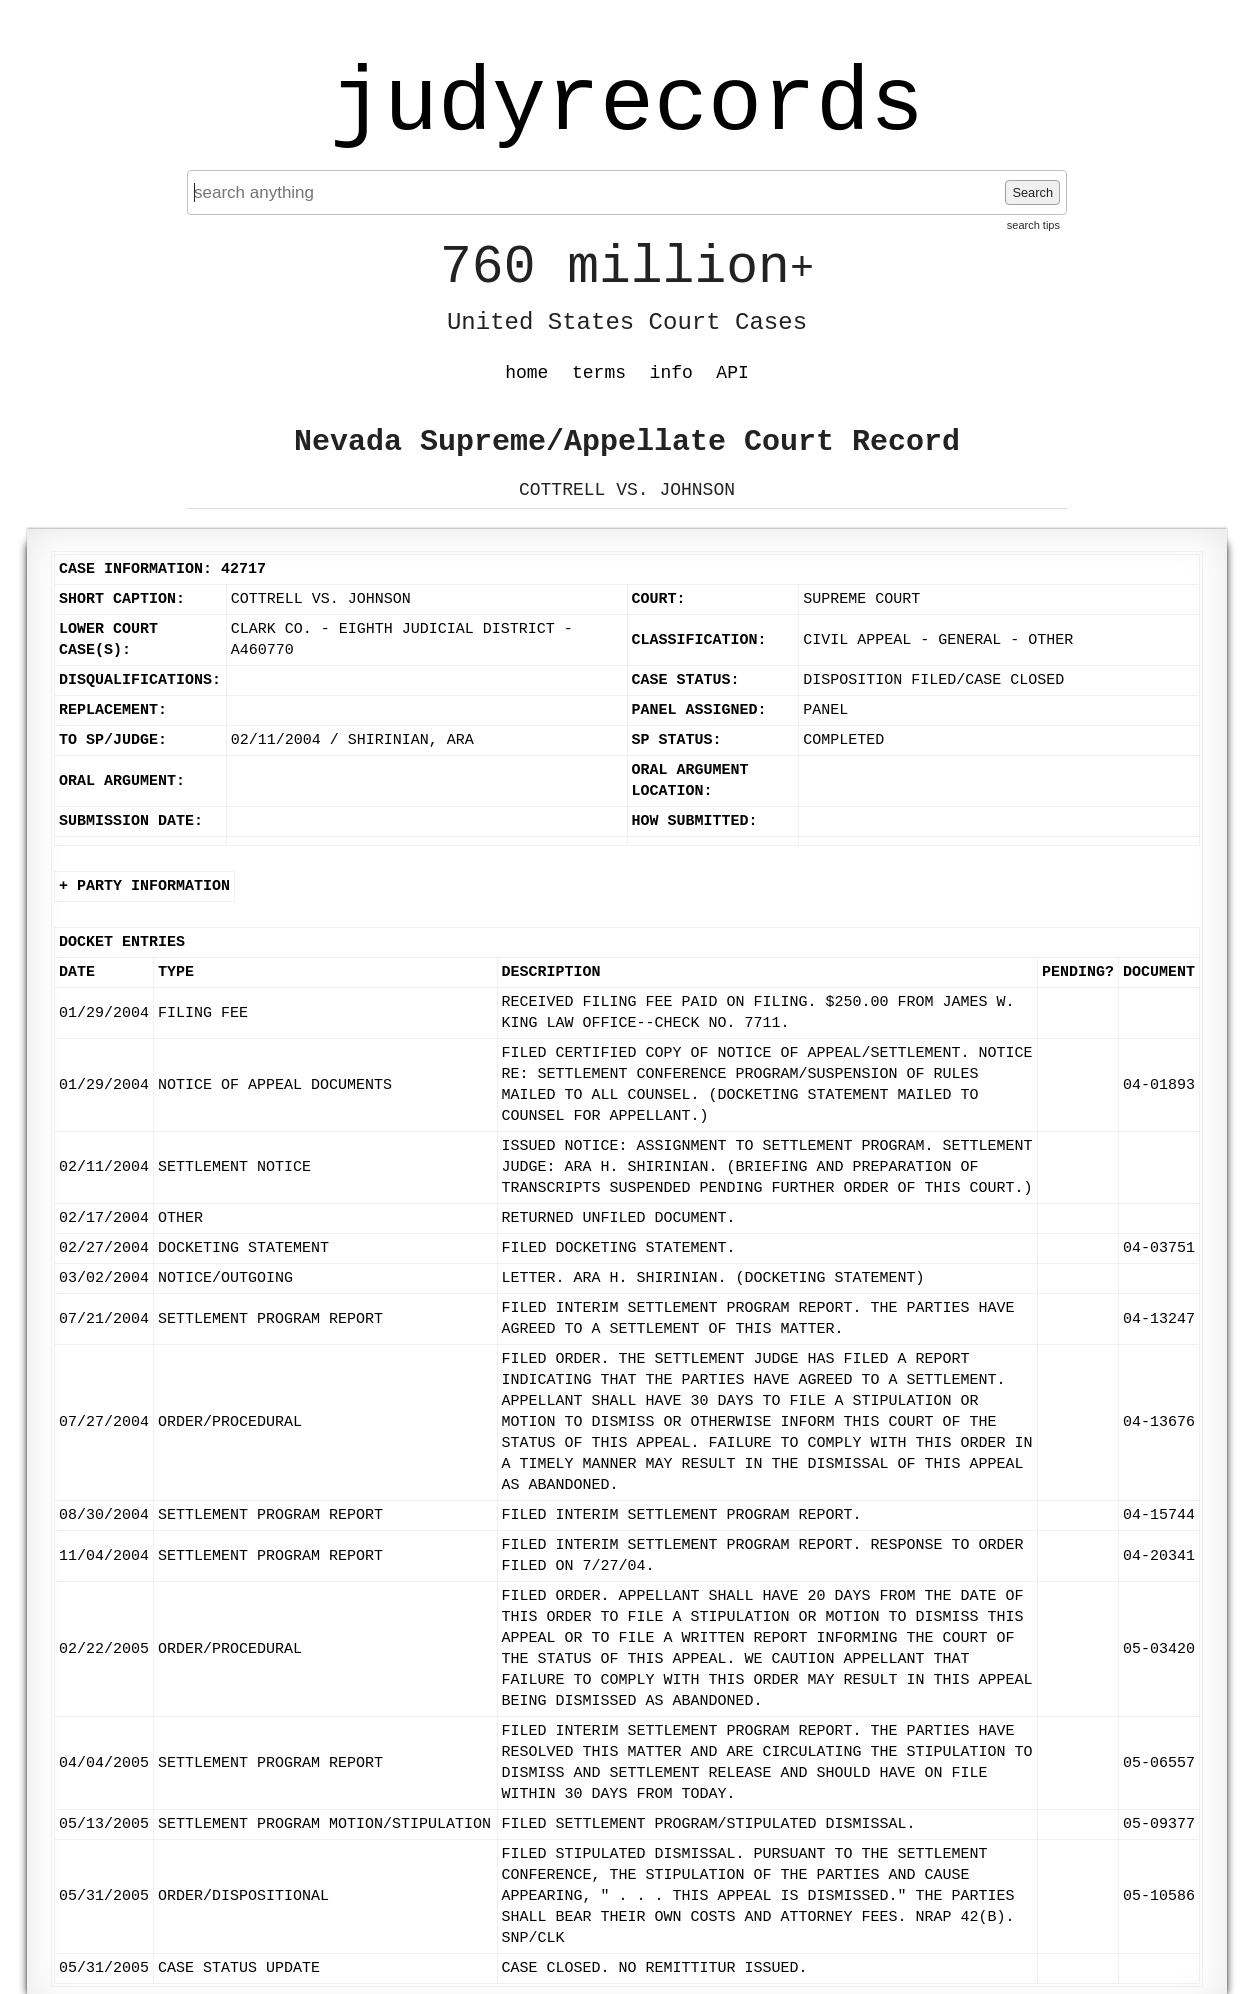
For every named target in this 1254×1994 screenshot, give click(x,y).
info (671, 373)
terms (599, 373)
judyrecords (627, 105)
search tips (1033, 225)
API (732, 373)
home (526, 373)
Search (1032, 192)
